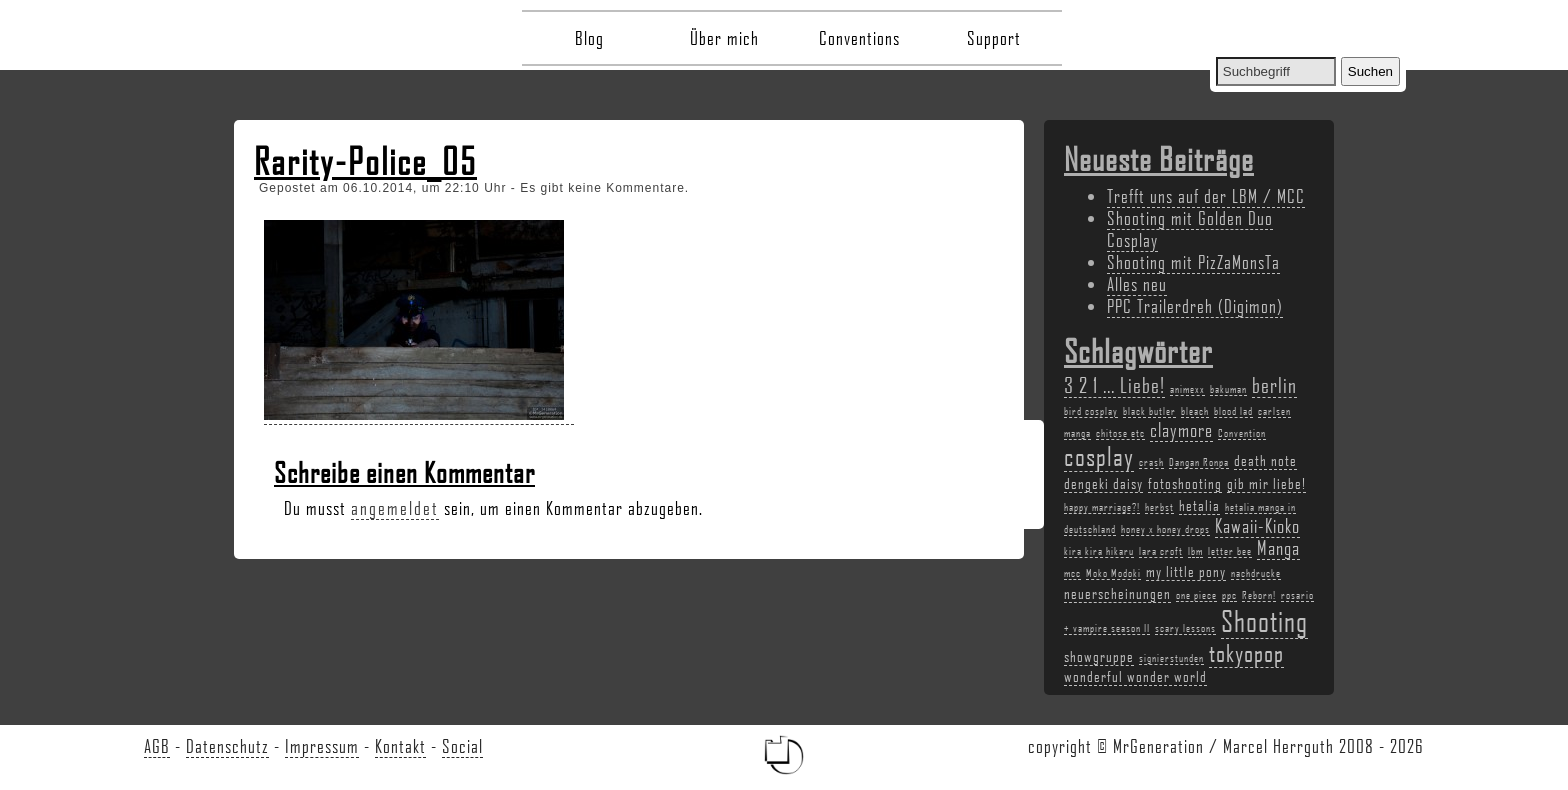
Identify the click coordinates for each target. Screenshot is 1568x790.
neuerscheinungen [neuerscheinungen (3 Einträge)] (1117, 593)
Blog (589, 38)
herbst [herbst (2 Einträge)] (1159, 507)
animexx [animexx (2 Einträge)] (1187, 389)
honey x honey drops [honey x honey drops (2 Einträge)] (1165, 529)
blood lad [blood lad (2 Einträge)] (1233, 411)
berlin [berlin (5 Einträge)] (1274, 384)
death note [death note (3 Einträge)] (1265, 460)
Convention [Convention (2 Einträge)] (1242, 433)
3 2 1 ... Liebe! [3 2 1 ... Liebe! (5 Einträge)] (1114, 384)
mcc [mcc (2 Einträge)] (1072, 573)
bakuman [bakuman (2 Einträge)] (1228, 389)
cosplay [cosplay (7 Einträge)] (1099, 456)
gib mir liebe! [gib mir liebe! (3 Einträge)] (1266, 483)
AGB (157, 746)
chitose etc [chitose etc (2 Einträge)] (1120, 433)
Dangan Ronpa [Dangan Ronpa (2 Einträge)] (1199, 462)
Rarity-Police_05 (365, 161)
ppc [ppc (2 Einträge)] (1229, 595)
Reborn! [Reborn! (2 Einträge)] (1259, 595)
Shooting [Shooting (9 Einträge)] (1264, 620)
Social (462, 746)
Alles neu (1137, 284)
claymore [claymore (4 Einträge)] (1181, 430)
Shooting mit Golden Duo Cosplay (1190, 229)
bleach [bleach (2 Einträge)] (1195, 411)
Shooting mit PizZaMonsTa (1193, 262)
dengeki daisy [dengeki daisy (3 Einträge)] (1103, 483)
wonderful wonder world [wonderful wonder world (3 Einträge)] (1135, 676)
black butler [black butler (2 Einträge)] (1149, 411)
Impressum (322, 746)
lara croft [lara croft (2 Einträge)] (1161, 551)
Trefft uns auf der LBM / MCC (1206, 196)
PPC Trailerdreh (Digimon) (1195, 306)
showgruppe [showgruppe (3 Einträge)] (1099, 656)
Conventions (859, 38)
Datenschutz (227, 746)
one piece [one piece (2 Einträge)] (1196, 595)
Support (994, 38)
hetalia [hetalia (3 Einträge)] (1199, 505)
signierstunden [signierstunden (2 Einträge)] (1171, 658)
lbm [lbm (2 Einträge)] (1195, 551)
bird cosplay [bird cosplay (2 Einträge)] (1091, 411)
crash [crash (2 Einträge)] (1151, 462)
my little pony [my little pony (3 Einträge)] (1186, 571)
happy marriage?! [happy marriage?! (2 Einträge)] (1102, 507)
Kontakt (400, 746)
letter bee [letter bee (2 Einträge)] (1230, 551)
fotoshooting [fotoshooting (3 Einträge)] (1185, 483)
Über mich (724, 38)
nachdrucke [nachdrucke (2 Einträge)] (1256, 573)
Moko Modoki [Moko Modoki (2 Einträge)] (1113, 573)
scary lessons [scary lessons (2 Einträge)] (1185, 628)
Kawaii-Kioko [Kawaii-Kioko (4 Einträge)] (1257, 526)
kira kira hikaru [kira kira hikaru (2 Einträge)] (1099, 551)
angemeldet (395, 508)
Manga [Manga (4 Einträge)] (1278, 548)
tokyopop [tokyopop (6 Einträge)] (1246, 652)
